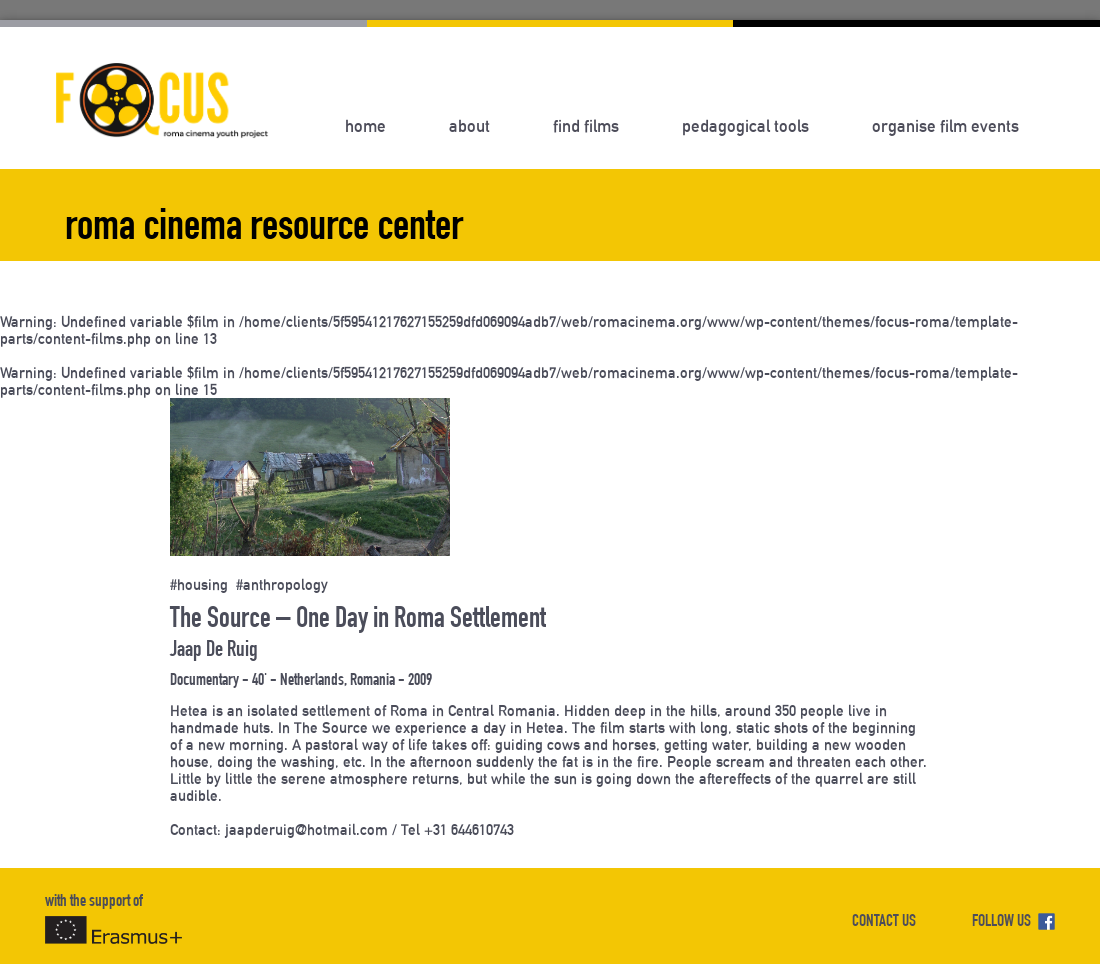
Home (365, 126)
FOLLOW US (1013, 922)
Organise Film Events (945, 126)
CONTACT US (884, 922)
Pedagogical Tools (745, 126)
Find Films (586, 126)
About (469, 126)
